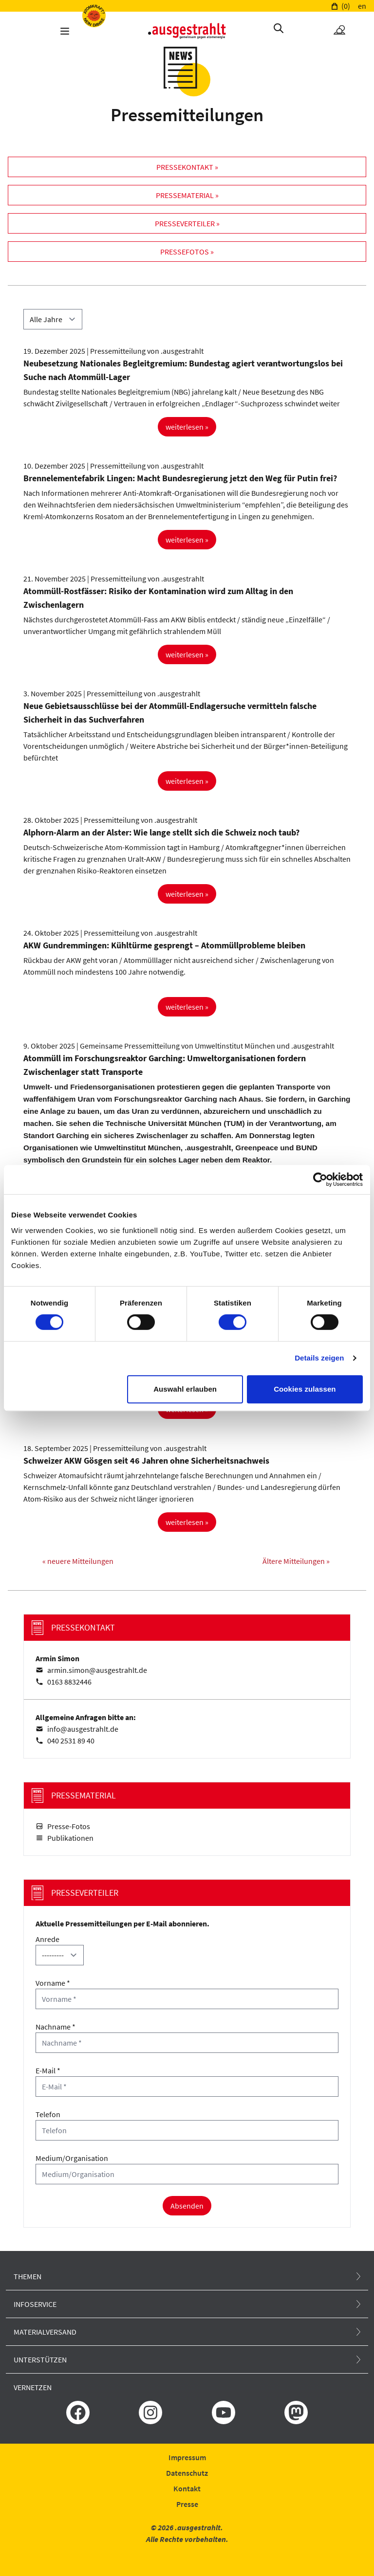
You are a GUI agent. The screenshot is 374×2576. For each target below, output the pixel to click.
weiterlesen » (187, 427)
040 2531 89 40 (70, 1740)
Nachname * (55, 2027)
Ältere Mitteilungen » (296, 1561)
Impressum (187, 2457)
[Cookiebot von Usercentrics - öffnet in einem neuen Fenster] (320, 1179)
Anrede (47, 1939)
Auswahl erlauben (185, 1389)
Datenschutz (187, 2473)
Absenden (187, 2206)
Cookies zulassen (305, 1389)
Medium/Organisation (72, 2158)
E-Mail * (48, 2070)
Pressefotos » (187, 251)
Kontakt (187, 2488)
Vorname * (53, 1983)
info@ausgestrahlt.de (82, 1729)
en (362, 6)
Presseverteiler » (187, 223)
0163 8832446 (69, 1682)
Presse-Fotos (68, 1826)
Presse (187, 2504)
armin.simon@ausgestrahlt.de (97, 1670)
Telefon (48, 2114)
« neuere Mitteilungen (77, 1561)
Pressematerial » (187, 195)
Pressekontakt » (187, 167)
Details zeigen (319, 1358)
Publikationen (70, 1838)
